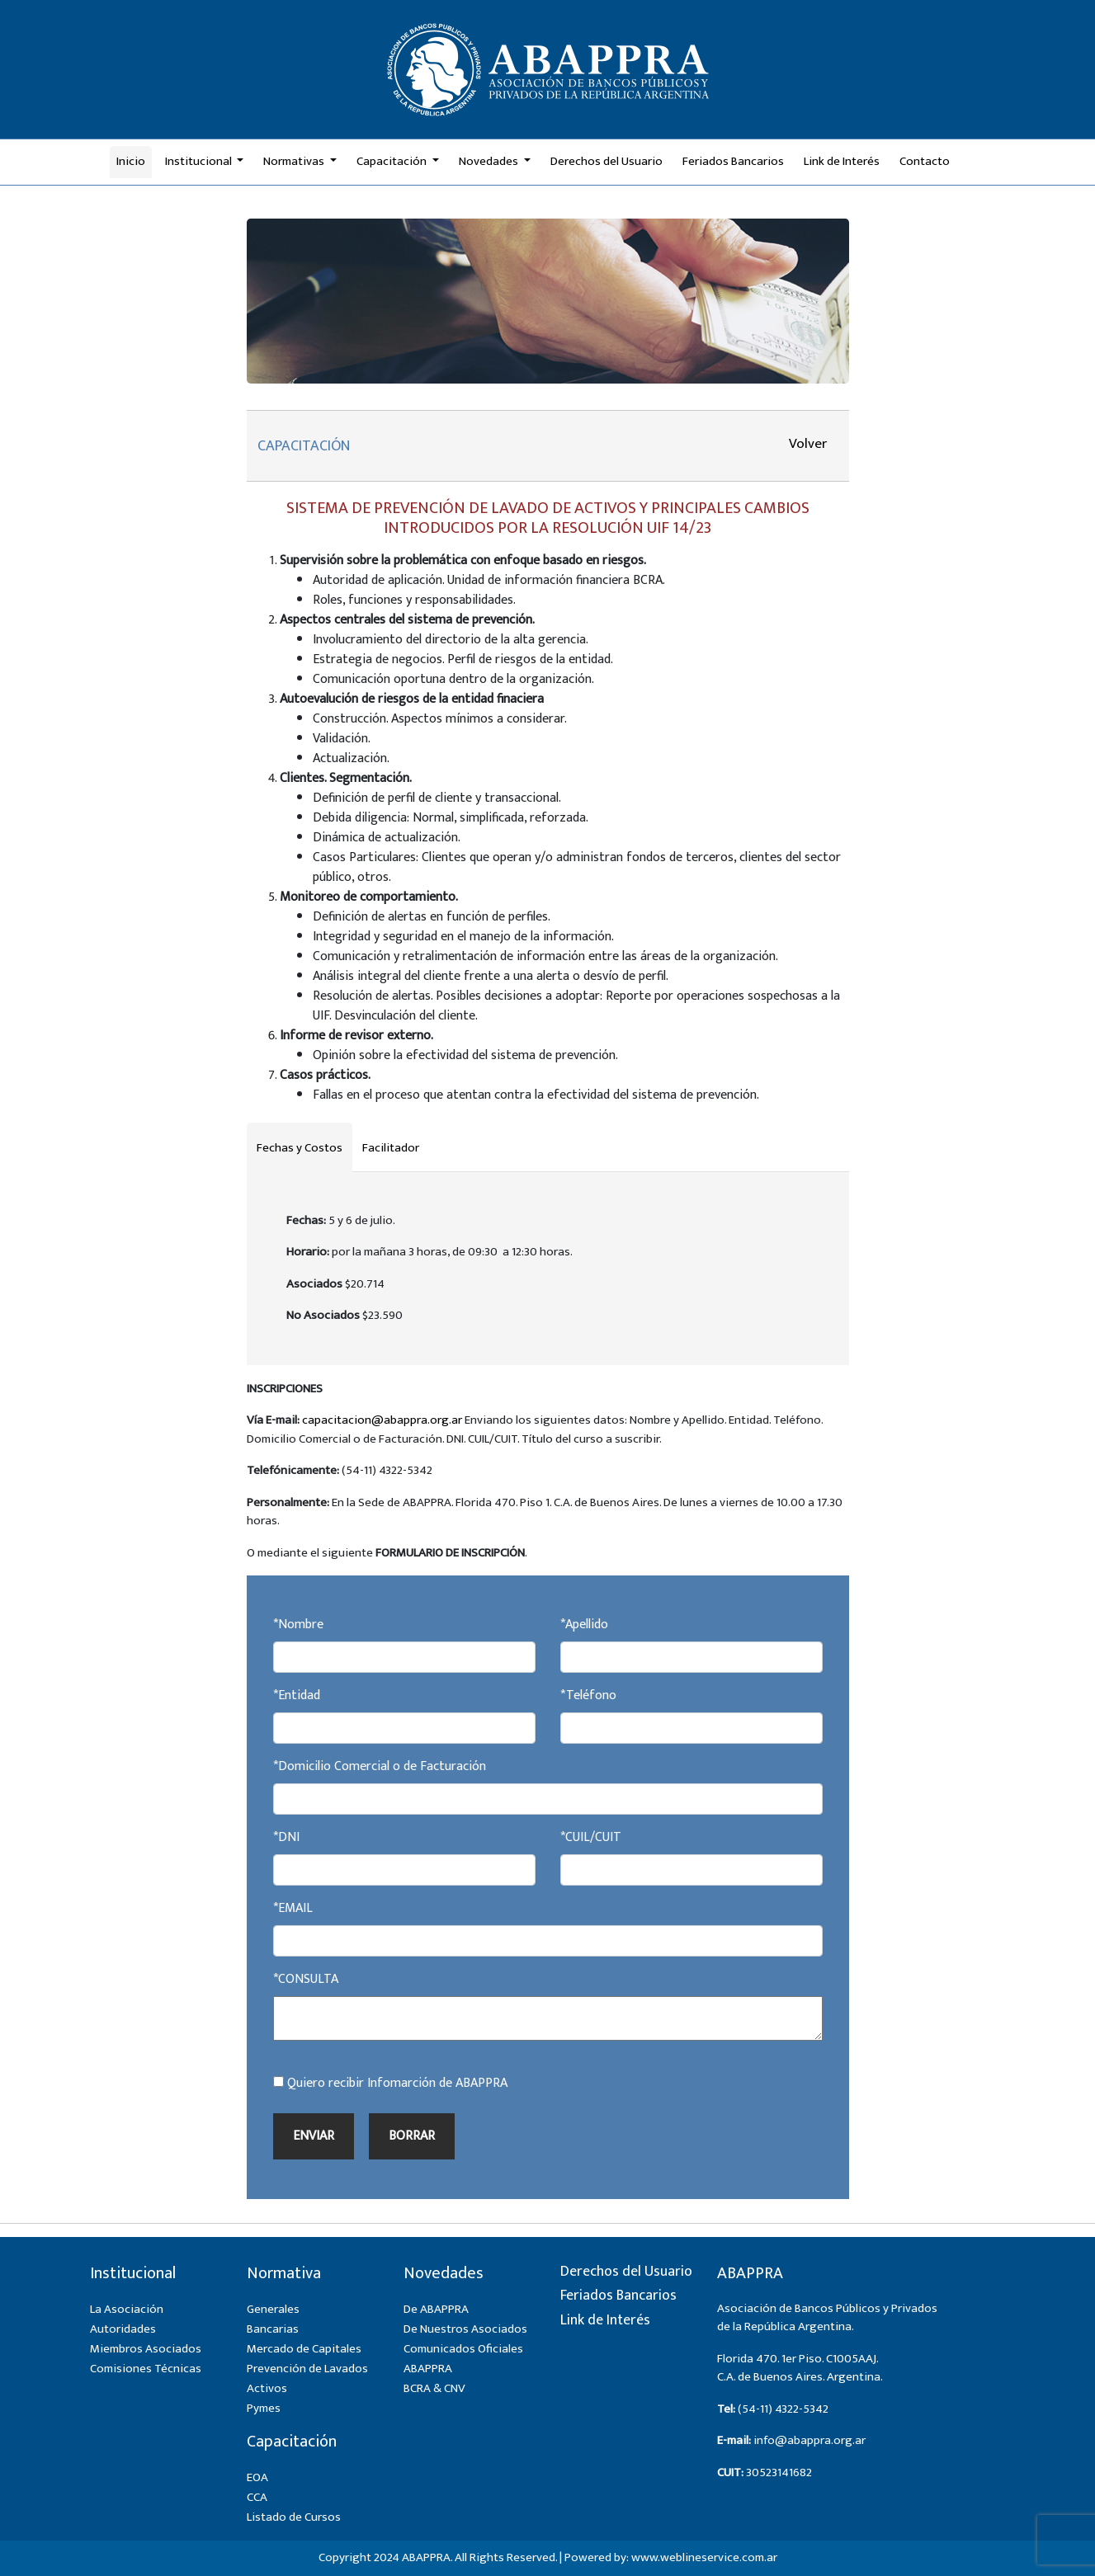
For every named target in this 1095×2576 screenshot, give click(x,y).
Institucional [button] (199, 161)
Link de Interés (842, 161)
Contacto (924, 161)
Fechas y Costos (299, 1147)
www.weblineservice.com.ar (704, 2557)
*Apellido (584, 1625)
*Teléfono (588, 1696)
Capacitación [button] (392, 161)
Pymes (264, 2408)
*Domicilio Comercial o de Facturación (379, 1767)
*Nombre (298, 1625)
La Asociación (126, 2309)
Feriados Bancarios (733, 161)
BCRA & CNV (434, 2388)
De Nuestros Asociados (465, 2329)
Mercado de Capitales (304, 2348)
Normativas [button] (295, 161)
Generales (273, 2309)
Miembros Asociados (145, 2348)
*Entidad (296, 1696)
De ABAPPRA (436, 2309)
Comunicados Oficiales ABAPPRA (463, 2358)
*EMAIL (293, 1909)
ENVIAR (313, 2136)
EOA (257, 2477)
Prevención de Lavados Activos (307, 2378)
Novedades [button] (490, 161)
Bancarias (273, 2329)
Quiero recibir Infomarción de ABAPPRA (390, 2083)
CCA (257, 2497)
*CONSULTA (305, 1980)
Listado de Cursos (294, 2517)
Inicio (130, 161)
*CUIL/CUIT (590, 1838)
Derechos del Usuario (606, 161)
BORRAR (412, 2136)
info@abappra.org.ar (809, 2440)
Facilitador (390, 1147)
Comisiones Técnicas (145, 2368)
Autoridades (123, 2329)
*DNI (286, 1838)
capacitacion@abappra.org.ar (382, 1420)
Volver (808, 443)
